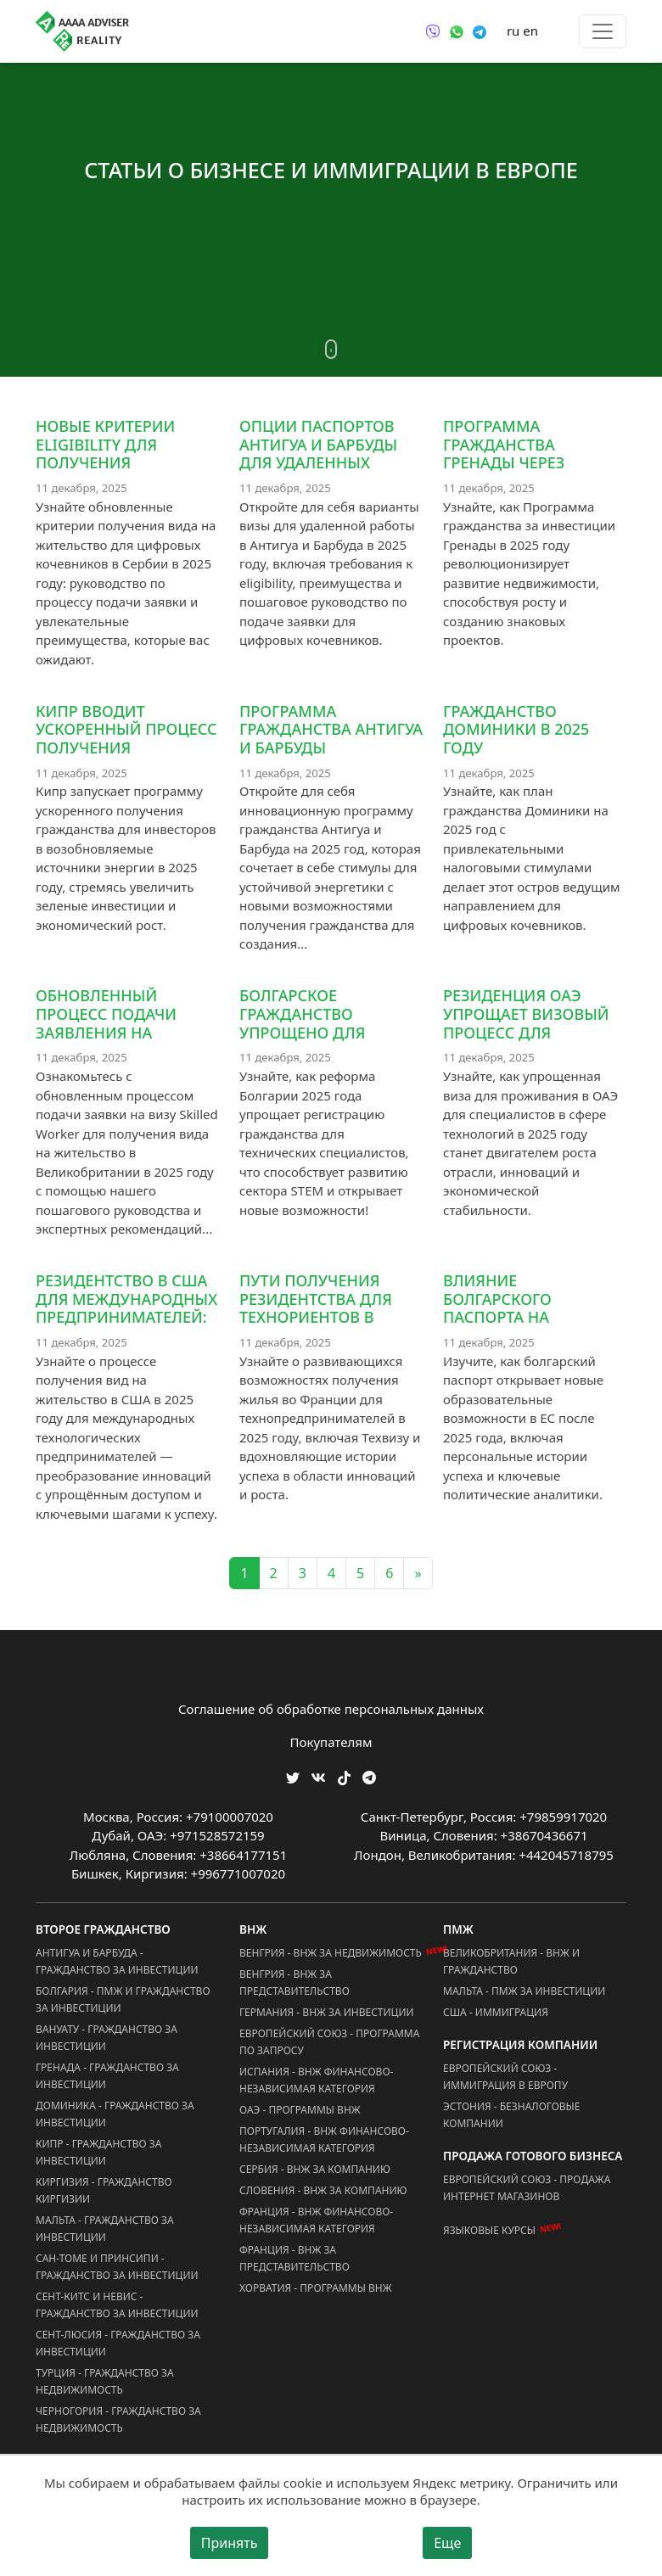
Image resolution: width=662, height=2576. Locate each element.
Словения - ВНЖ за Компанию (323, 2190)
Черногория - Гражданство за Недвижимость (118, 2419)
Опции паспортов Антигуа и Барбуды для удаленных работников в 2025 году (318, 462)
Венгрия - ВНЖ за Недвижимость (330, 1953)
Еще (447, 2543)
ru (513, 30)
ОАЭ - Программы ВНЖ (300, 2110)
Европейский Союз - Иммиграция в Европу (505, 2076)
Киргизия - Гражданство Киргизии (104, 2190)
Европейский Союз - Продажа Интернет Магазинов (526, 2188)
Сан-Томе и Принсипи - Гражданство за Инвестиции (117, 2266)
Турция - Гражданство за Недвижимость (105, 2381)
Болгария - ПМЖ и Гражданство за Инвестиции (123, 1999)
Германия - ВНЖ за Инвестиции (326, 2012)
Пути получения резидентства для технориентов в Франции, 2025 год (317, 1308)
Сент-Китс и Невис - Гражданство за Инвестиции (117, 2305)
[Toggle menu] (602, 31)
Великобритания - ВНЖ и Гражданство (511, 1961)
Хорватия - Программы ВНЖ (315, 2288)
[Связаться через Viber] (433, 30)
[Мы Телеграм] (369, 1776)
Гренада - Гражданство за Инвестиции (107, 2076)
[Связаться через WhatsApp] (456, 30)
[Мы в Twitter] (293, 1776)
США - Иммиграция (495, 2012)
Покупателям (331, 1741)
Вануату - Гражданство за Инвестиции (106, 2037)
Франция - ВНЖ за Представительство (294, 2258)
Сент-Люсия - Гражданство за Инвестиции (118, 2343)
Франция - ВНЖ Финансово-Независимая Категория (316, 2220)
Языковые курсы (489, 2230)
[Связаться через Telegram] (479, 30)
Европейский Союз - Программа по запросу (329, 2042)
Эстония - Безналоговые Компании (511, 2115)
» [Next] (417, 1573)
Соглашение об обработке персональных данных (331, 1708)
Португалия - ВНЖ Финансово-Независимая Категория (324, 2139)
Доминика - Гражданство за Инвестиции (115, 2114)
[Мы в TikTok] (344, 1772)
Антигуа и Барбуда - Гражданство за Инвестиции (117, 1961)
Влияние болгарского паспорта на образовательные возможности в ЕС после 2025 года (523, 1326)
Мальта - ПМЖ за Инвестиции (524, 1991)
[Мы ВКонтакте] (318, 1776)
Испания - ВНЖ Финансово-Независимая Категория (316, 2080)
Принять (229, 2543)
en (530, 30)
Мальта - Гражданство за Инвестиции (105, 2228)
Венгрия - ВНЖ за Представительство (294, 1982)
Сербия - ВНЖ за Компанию (314, 2169)
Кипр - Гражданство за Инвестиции (98, 2152)
